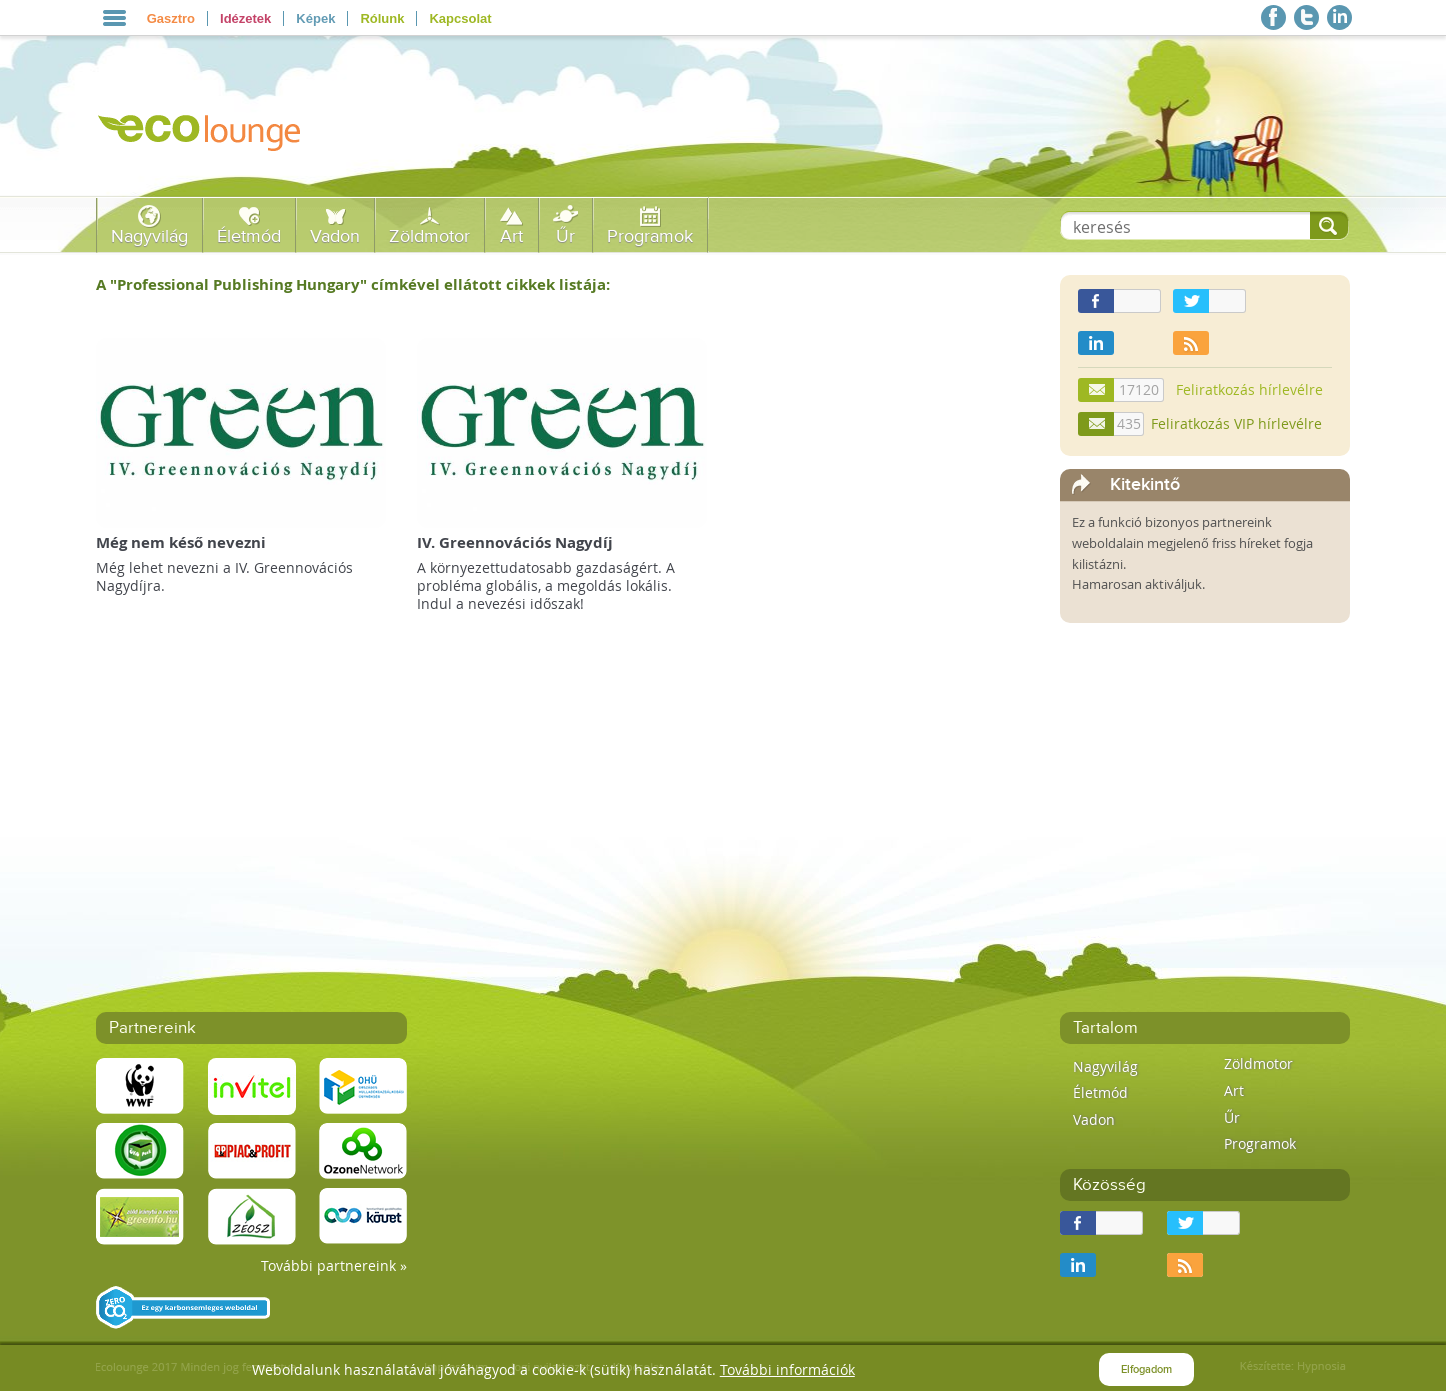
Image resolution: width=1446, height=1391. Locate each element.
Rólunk (382, 18)
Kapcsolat (460, 18)
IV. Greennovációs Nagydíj (515, 542)
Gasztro (171, 18)
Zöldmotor (429, 236)
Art (511, 236)
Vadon (335, 236)
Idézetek (245, 18)
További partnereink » (334, 1265)
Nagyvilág (149, 236)
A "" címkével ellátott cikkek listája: (353, 284)
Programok (650, 236)
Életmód (249, 236)
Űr (565, 236)
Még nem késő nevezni (181, 542)
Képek (315, 18)
